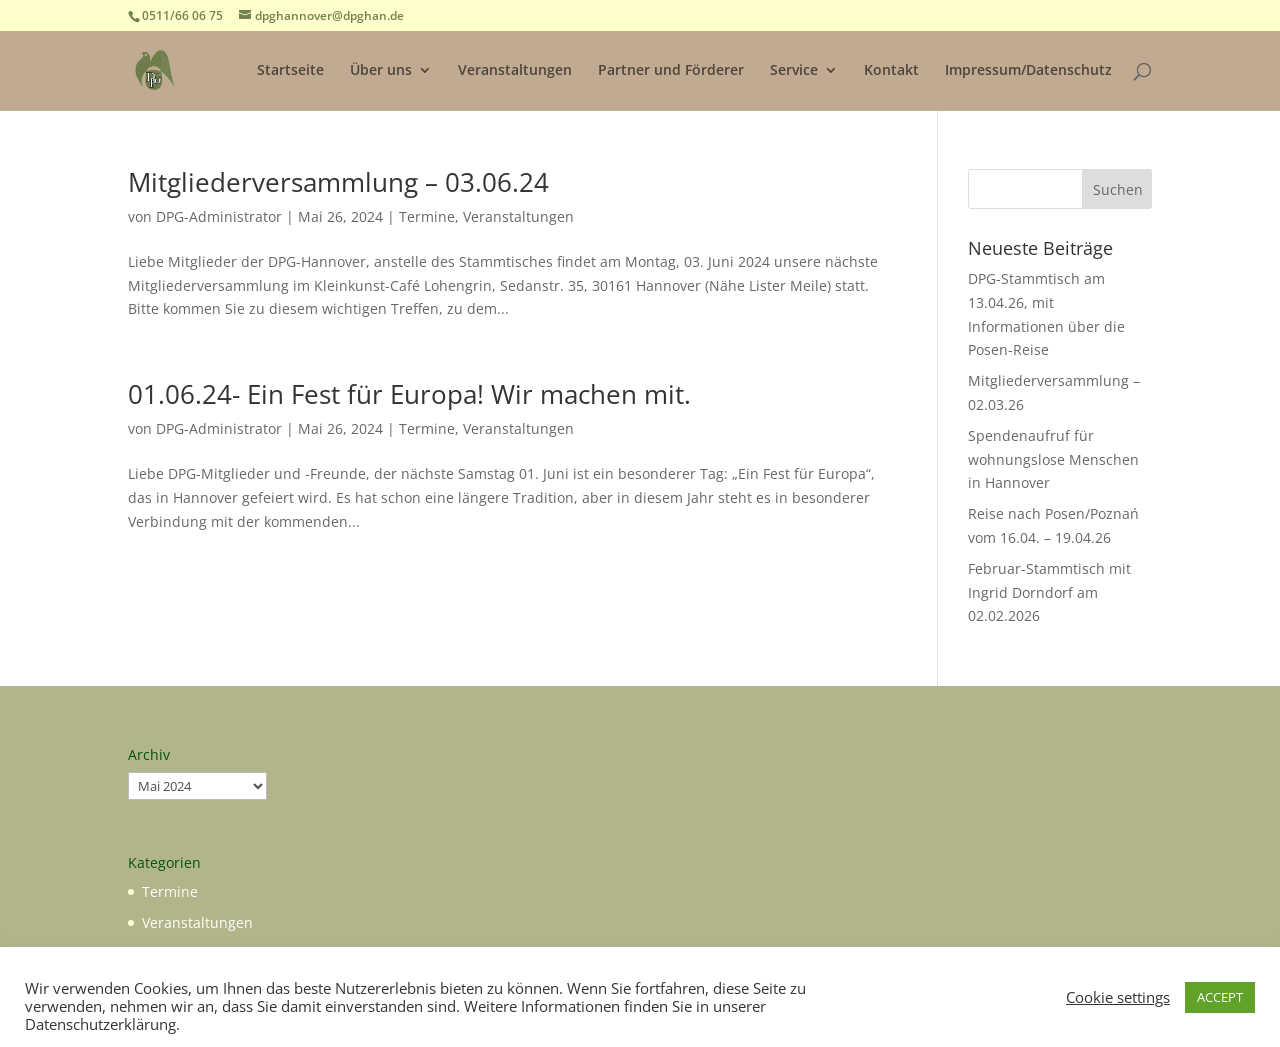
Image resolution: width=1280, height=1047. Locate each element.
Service (794, 71)
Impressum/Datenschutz (1028, 71)
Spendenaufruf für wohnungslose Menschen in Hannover (1053, 459)
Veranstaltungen (515, 71)
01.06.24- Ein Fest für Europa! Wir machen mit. (409, 394)
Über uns (381, 71)
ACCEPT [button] (1220, 997)
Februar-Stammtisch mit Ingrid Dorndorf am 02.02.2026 (1049, 592)
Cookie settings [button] (1118, 997)
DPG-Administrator (219, 216)
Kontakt (891, 71)
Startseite (290, 71)
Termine (427, 216)
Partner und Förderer (671, 71)
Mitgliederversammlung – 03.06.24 (338, 182)
